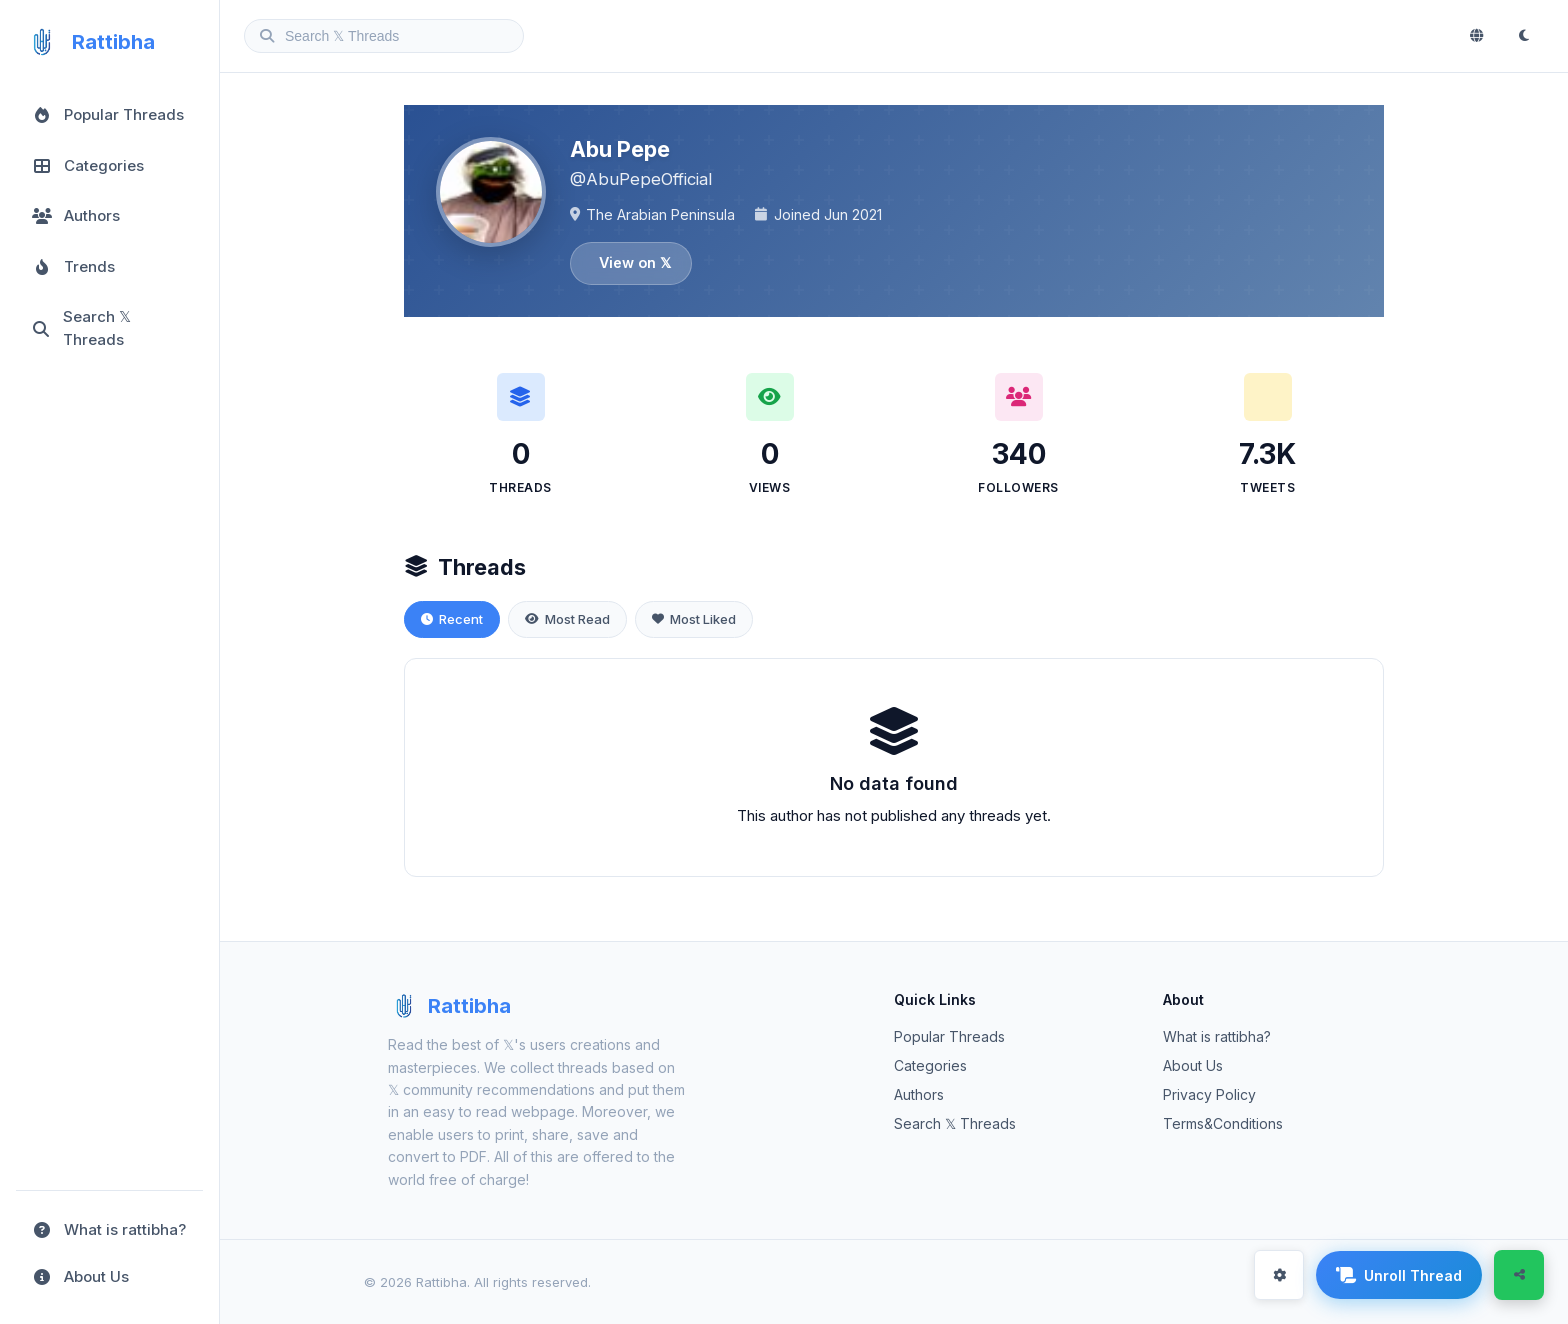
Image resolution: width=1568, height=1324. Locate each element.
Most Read (567, 619)
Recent (452, 619)
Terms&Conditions (1223, 1123)
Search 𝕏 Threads (955, 1123)
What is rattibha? (1217, 1036)
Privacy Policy (1209, 1094)
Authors (919, 1094)
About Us (1193, 1065)
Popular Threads (949, 1036)
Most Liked (694, 619)
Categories (930, 1065)
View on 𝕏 (635, 262)
